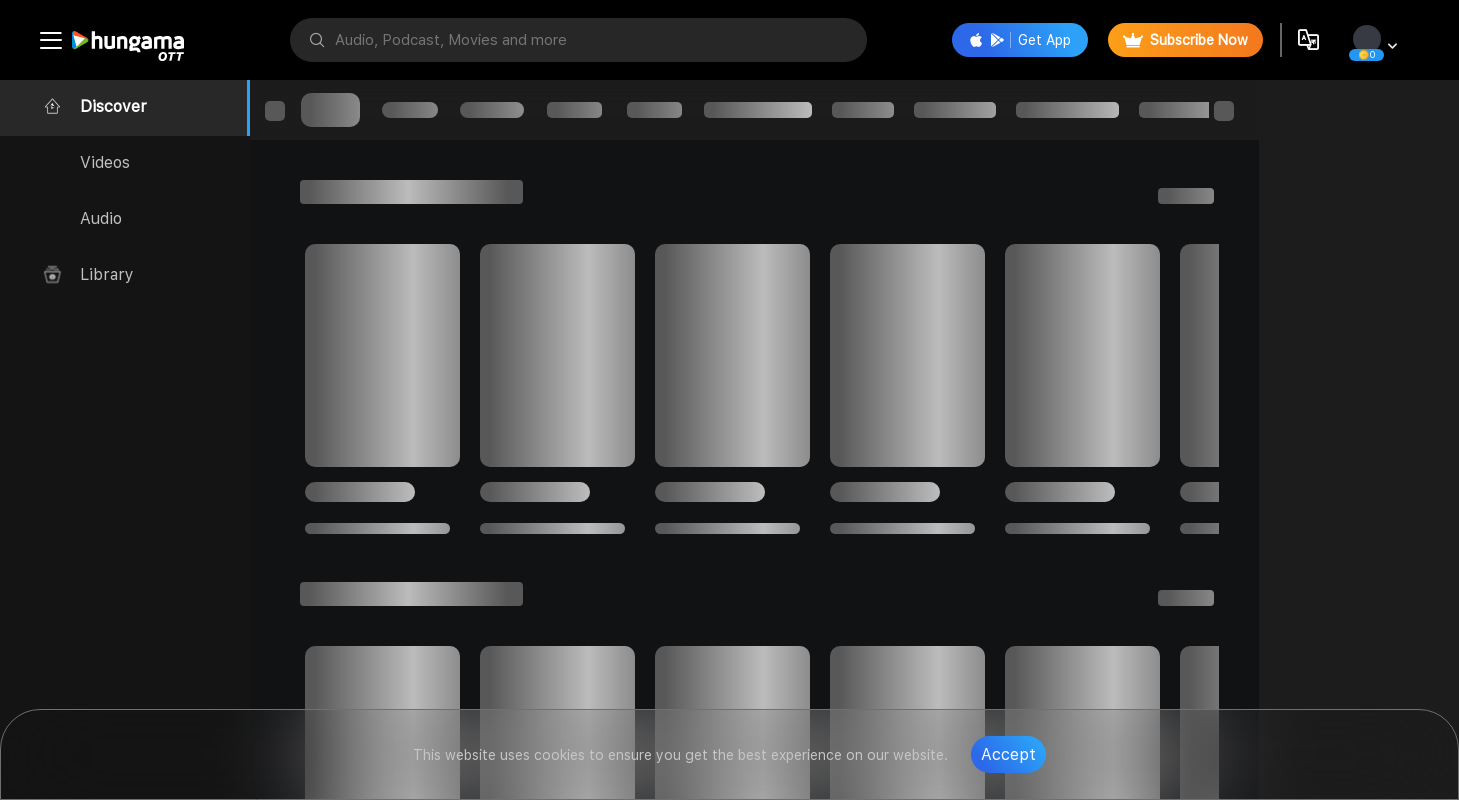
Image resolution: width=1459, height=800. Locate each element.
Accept (1008, 754)
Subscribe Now (1185, 40)
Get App (1020, 40)
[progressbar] (330, 110)
